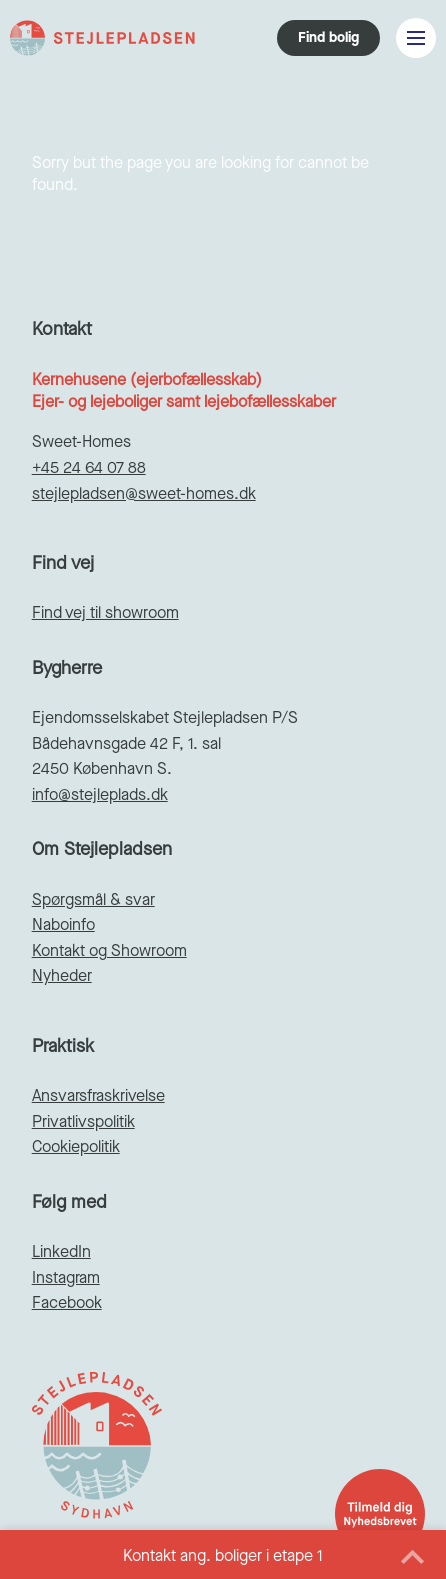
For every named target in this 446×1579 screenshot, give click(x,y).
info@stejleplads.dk (100, 794)
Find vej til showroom (105, 612)
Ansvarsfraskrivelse (98, 1095)
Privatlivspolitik (83, 1121)
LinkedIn (61, 1251)
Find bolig (328, 37)
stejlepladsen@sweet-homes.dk (144, 493)
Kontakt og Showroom (109, 950)
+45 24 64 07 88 (89, 467)
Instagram (66, 1277)
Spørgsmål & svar (93, 899)
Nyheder (62, 975)
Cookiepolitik (76, 1146)
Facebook (67, 1302)
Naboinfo (63, 924)
